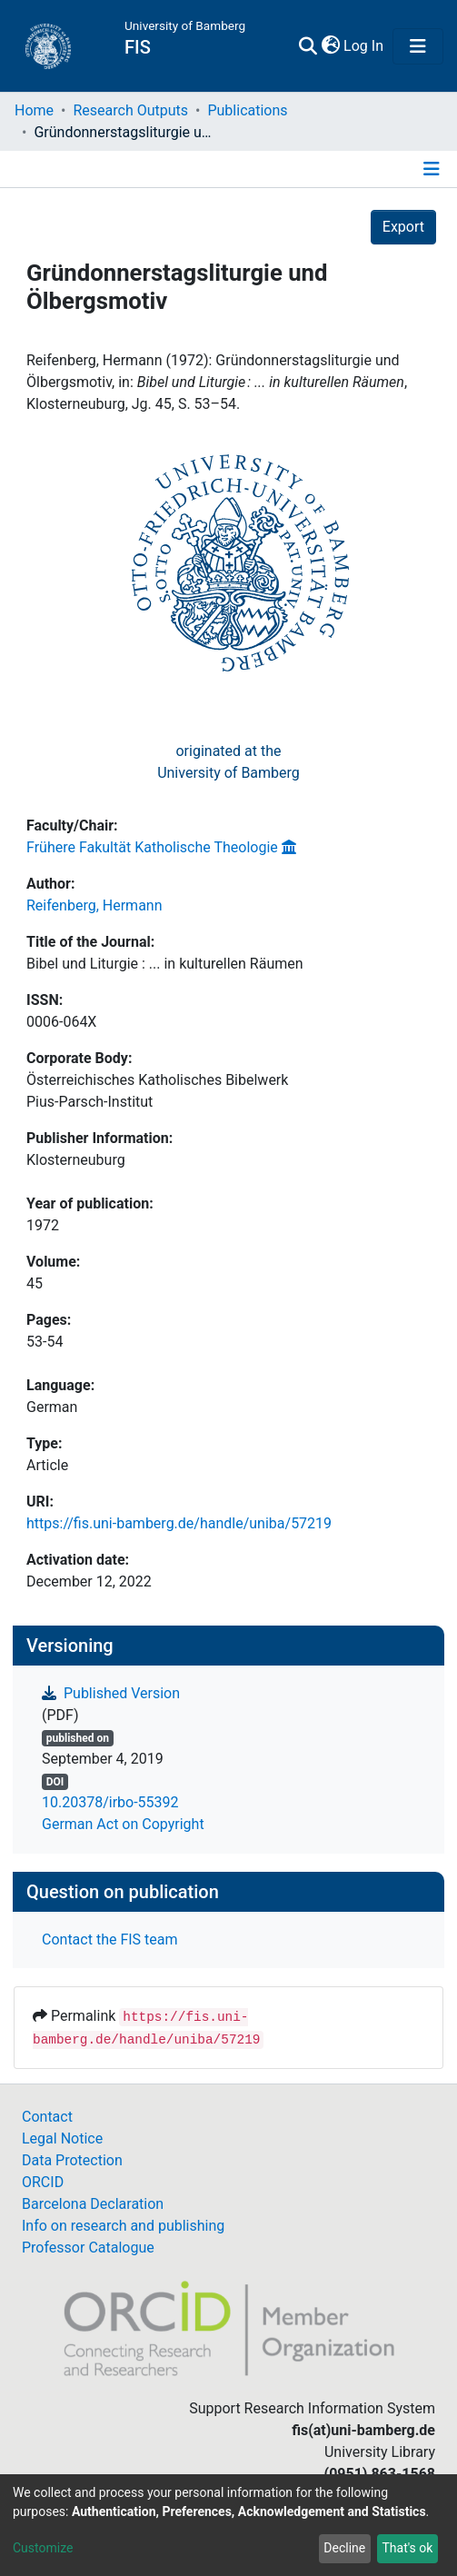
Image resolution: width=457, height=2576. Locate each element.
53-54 (44, 1341)
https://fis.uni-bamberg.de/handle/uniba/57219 (179, 1523)
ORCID (43, 2182)
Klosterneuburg (75, 1160)
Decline (344, 2548)
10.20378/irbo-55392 (110, 1802)
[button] (330, 46)
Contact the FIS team (110, 1939)
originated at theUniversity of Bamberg (228, 761)
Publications (247, 110)
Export (403, 226)
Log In (364, 46)
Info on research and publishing (123, 2225)
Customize (43, 2548)
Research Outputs (130, 110)
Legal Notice (62, 2138)
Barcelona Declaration (93, 2204)
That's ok (407, 2548)
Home (34, 110)
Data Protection (72, 2160)
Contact (47, 2116)
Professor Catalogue (88, 2247)
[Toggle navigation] (417, 46)
